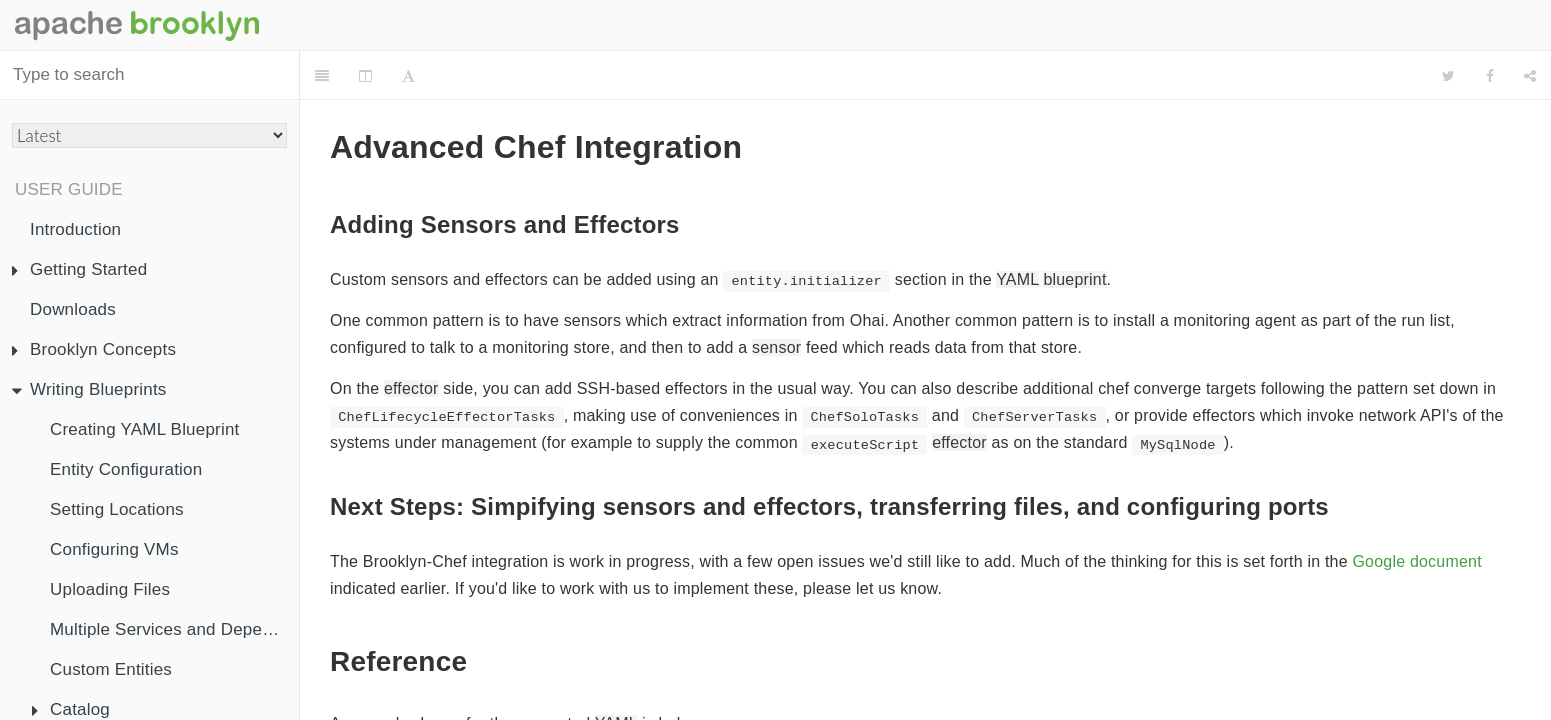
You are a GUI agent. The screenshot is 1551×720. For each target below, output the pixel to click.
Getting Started (79, 269)
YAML (1017, 229)
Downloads (73, 309)
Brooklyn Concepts (94, 349)
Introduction (75, 229)
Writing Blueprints (89, 389)
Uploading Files (110, 589)
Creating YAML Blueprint (145, 429)
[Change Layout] (365, 76)
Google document (1416, 511)
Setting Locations (117, 509)
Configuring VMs (114, 549)
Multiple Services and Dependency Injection (174, 629)
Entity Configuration (126, 469)
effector (411, 338)
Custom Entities (111, 669)
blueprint (1074, 229)
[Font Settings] (408, 76)
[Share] (1530, 76)
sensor (776, 297)
